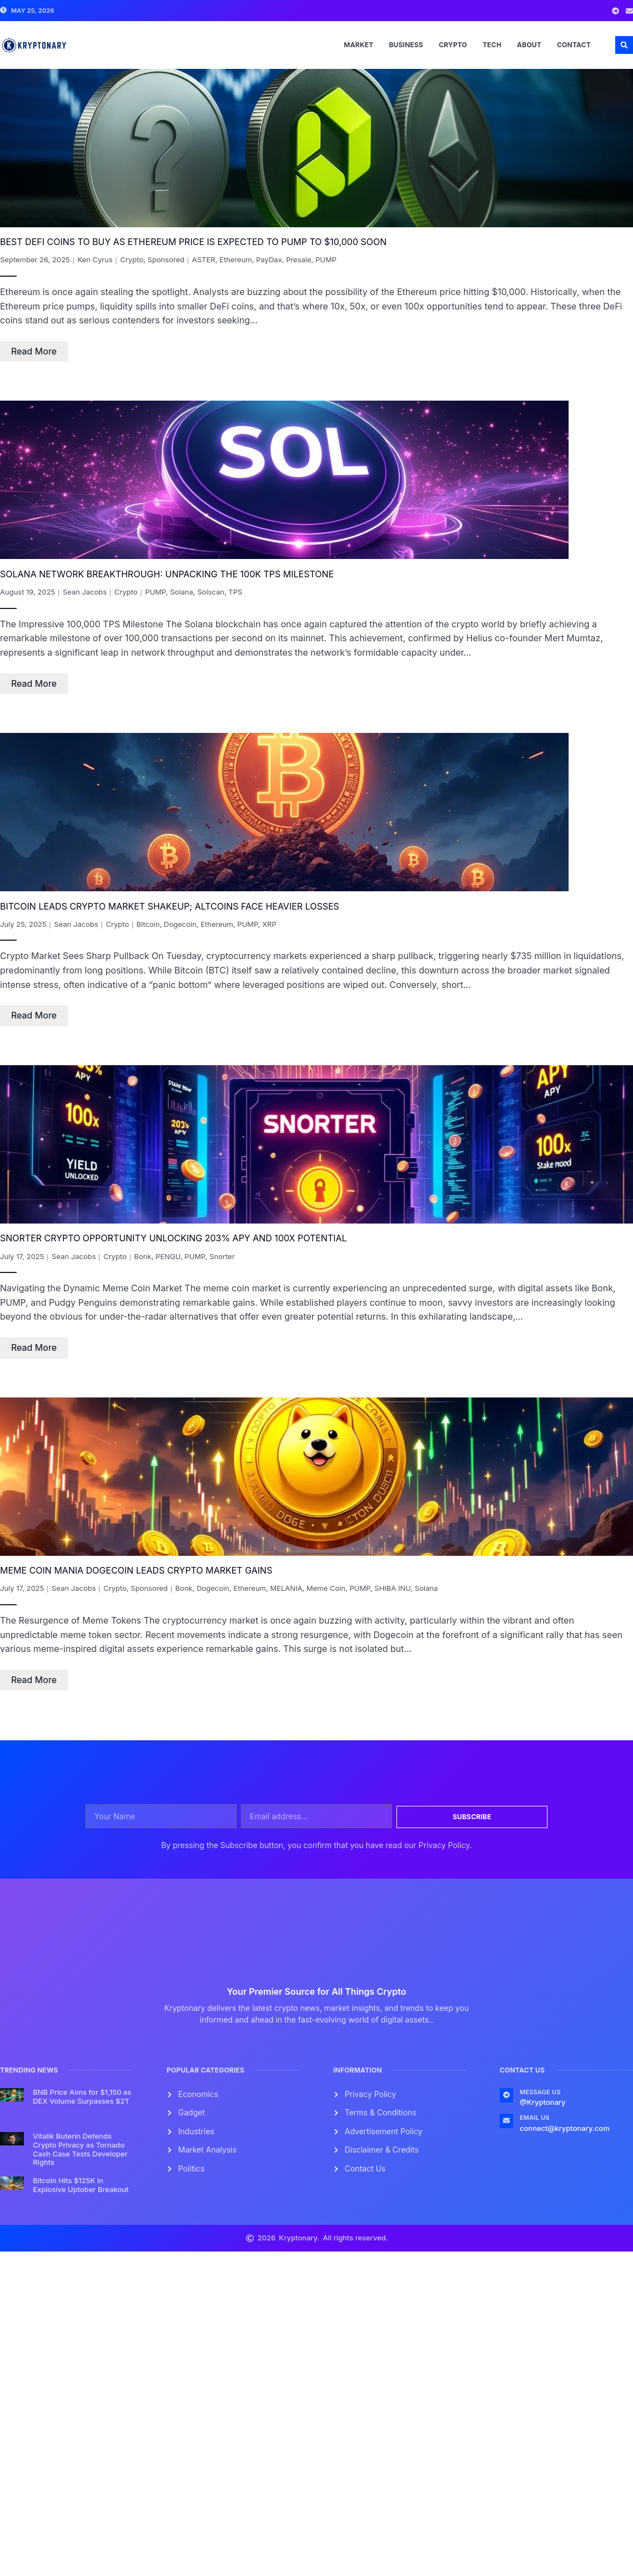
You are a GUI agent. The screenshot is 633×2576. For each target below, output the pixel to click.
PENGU (167, 1256)
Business (406, 45)
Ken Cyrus (94, 259)
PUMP (325, 259)
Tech (492, 45)
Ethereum (235, 259)
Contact (574, 45)
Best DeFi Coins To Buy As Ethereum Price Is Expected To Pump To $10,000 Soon (193, 241)
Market (358, 45)
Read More (34, 351)
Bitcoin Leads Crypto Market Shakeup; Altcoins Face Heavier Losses (169, 906)
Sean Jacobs (85, 591)
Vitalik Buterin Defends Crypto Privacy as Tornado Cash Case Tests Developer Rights (80, 2148)
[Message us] (506, 2095)
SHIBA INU (392, 1588)
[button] (624, 45)
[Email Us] (506, 2121)
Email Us (535, 2117)
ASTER (203, 259)
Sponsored (166, 259)
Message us (540, 2092)
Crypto (453, 45)
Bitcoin (148, 924)
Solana (181, 591)
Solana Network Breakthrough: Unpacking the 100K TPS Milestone (167, 574)
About (529, 45)
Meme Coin (326, 1588)
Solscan (210, 591)
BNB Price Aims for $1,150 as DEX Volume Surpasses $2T (82, 2096)
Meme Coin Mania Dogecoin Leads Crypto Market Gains (136, 1570)
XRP (269, 924)
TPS (235, 591)
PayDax (269, 259)
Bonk (143, 1256)
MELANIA (286, 1588)
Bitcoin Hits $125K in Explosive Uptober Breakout (80, 2185)
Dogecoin (180, 924)
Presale (298, 259)
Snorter (222, 1256)
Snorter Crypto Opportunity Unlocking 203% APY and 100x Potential (173, 1238)
